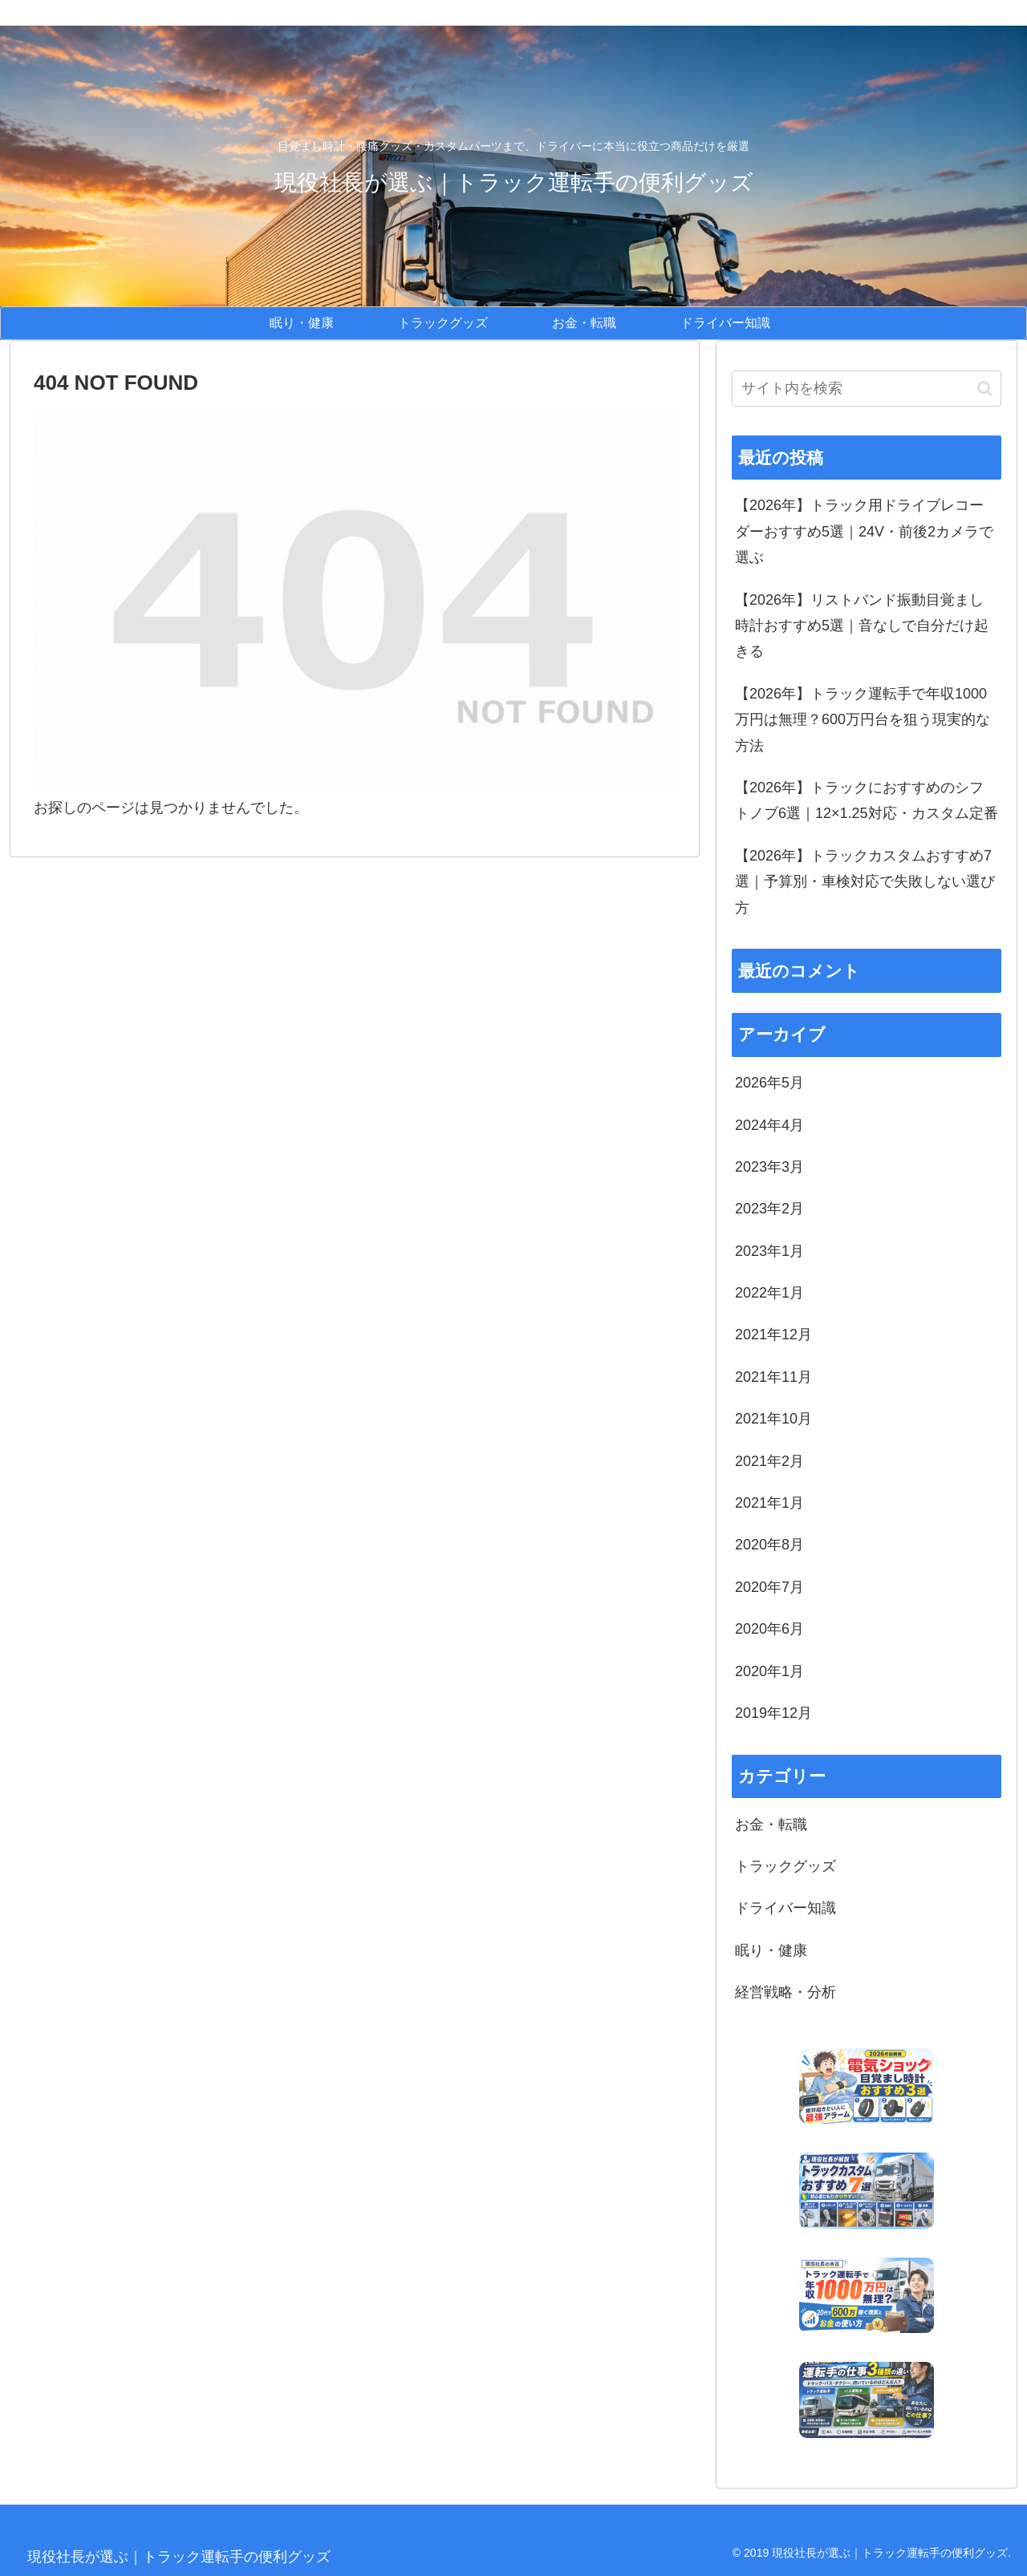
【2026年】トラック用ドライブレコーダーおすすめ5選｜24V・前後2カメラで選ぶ (864, 531)
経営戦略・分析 (785, 1992)
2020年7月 (769, 1587)
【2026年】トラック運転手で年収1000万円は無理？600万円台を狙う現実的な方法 (862, 720)
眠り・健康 (771, 1950)
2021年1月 (769, 1503)
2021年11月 (773, 1377)
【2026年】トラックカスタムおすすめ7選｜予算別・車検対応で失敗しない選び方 (865, 882)
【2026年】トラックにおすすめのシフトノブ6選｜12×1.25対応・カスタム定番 (866, 800)
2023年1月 (769, 1251)
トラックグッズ (785, 1866)
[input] (866, 389)
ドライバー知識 (785, 1908)
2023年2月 (769, 1209)
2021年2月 (769, 1461)
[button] (985, 388)
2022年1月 (769, 1293)
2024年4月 (769, 1125)
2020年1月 (769, 1671)
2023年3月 (769, 1167)
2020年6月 (769, 1629)
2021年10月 (773, 1419)
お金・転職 (771, 1825)
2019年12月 (773, 1713)
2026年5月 (769, 1083)
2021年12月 (773, 1334)
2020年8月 (769, 1545)
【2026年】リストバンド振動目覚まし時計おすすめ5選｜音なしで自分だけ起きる (861, 626)
